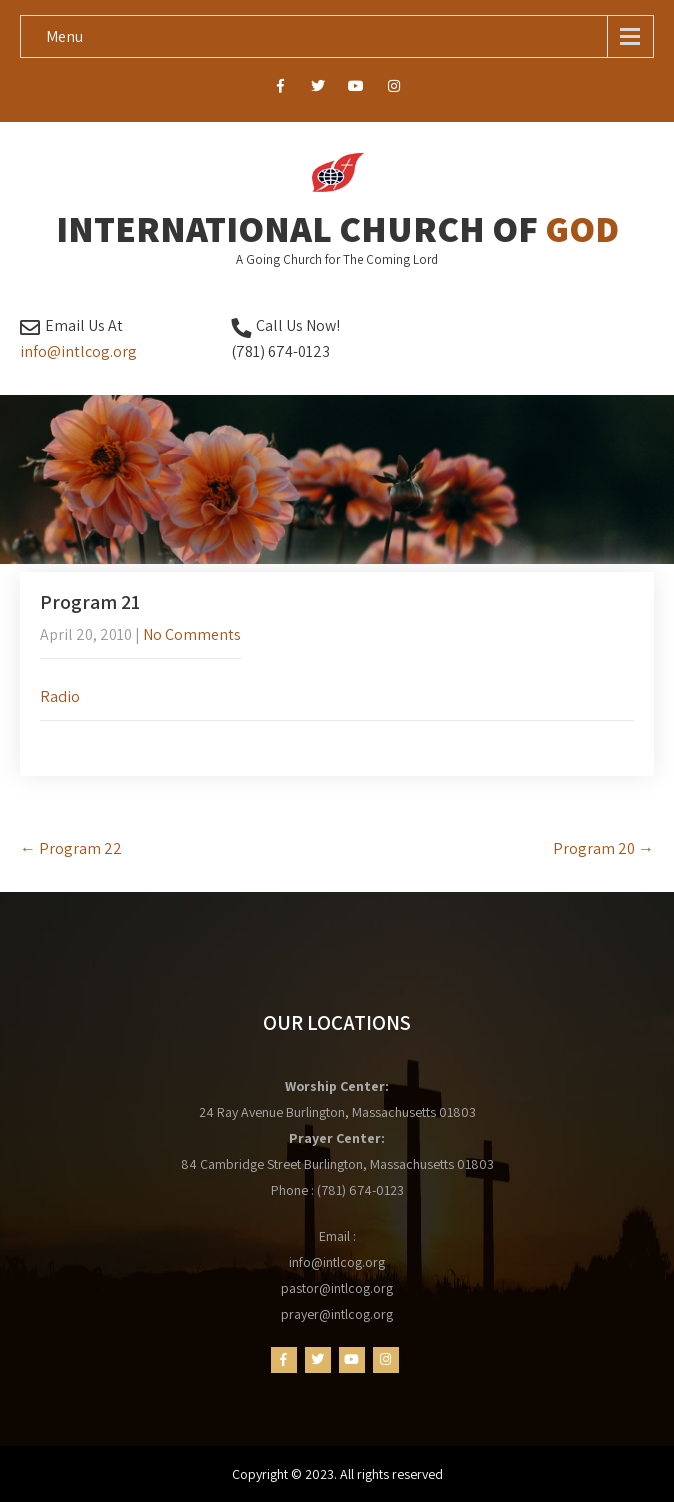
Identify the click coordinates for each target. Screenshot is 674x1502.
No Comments (192, 634)
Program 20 (603, 848)
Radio (60, 696)
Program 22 (71, 848)
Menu (64, 36)
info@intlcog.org (78, 351)
